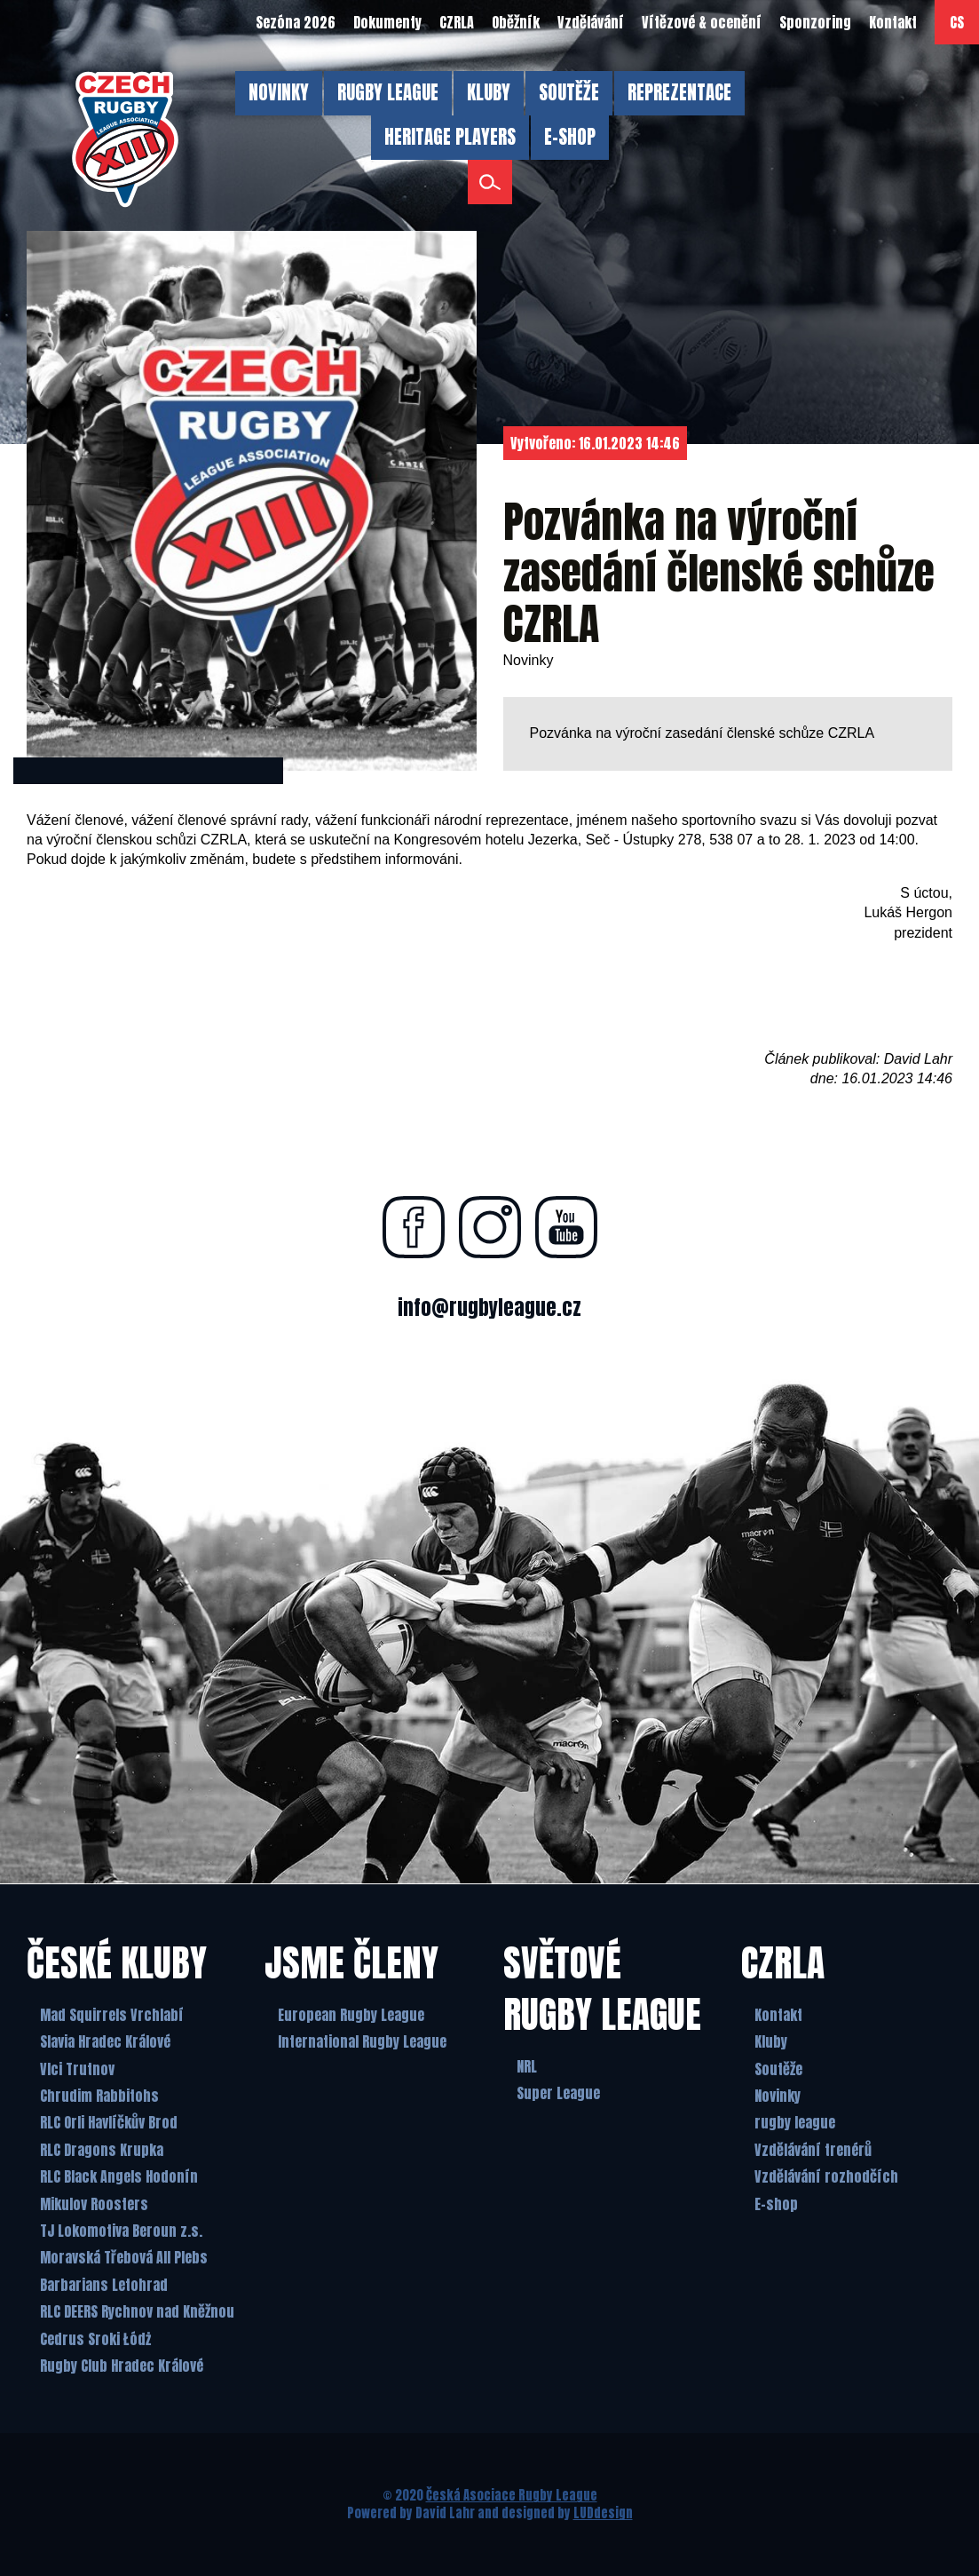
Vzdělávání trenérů (813, 2150)
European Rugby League (351, 2015)
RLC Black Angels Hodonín (119, 2176)
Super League (558, 2093)
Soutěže (778, 2069)
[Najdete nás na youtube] (566, 1227)
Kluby (770, 2041)
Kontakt (778, 2015)
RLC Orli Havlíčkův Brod (109, 2122)
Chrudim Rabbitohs (99, 2095)
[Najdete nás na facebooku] (414, 1227)
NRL (527, 2066)
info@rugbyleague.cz (489, 1307)
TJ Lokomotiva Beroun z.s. (121, 2230)
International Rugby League (362, 2041)
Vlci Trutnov (77, 2069)
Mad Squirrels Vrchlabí (112, 2015)
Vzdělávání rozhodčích (826, 2176)
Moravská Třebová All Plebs (124, 2257)
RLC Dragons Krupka (101, 2150)
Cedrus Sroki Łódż (95, 2339)
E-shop (776, 2204)
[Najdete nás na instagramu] (490, 1227)
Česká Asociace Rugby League (511, 2495)
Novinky (777, 2095)
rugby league (794, 2122)
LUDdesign (603, 2513)
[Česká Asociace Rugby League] (125, 139)
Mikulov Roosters (94, 2204)
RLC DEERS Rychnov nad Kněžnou (137, 2311)
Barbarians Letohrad (104, 2285)
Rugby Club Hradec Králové (121, 2365)
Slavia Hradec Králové (105, 2041)
